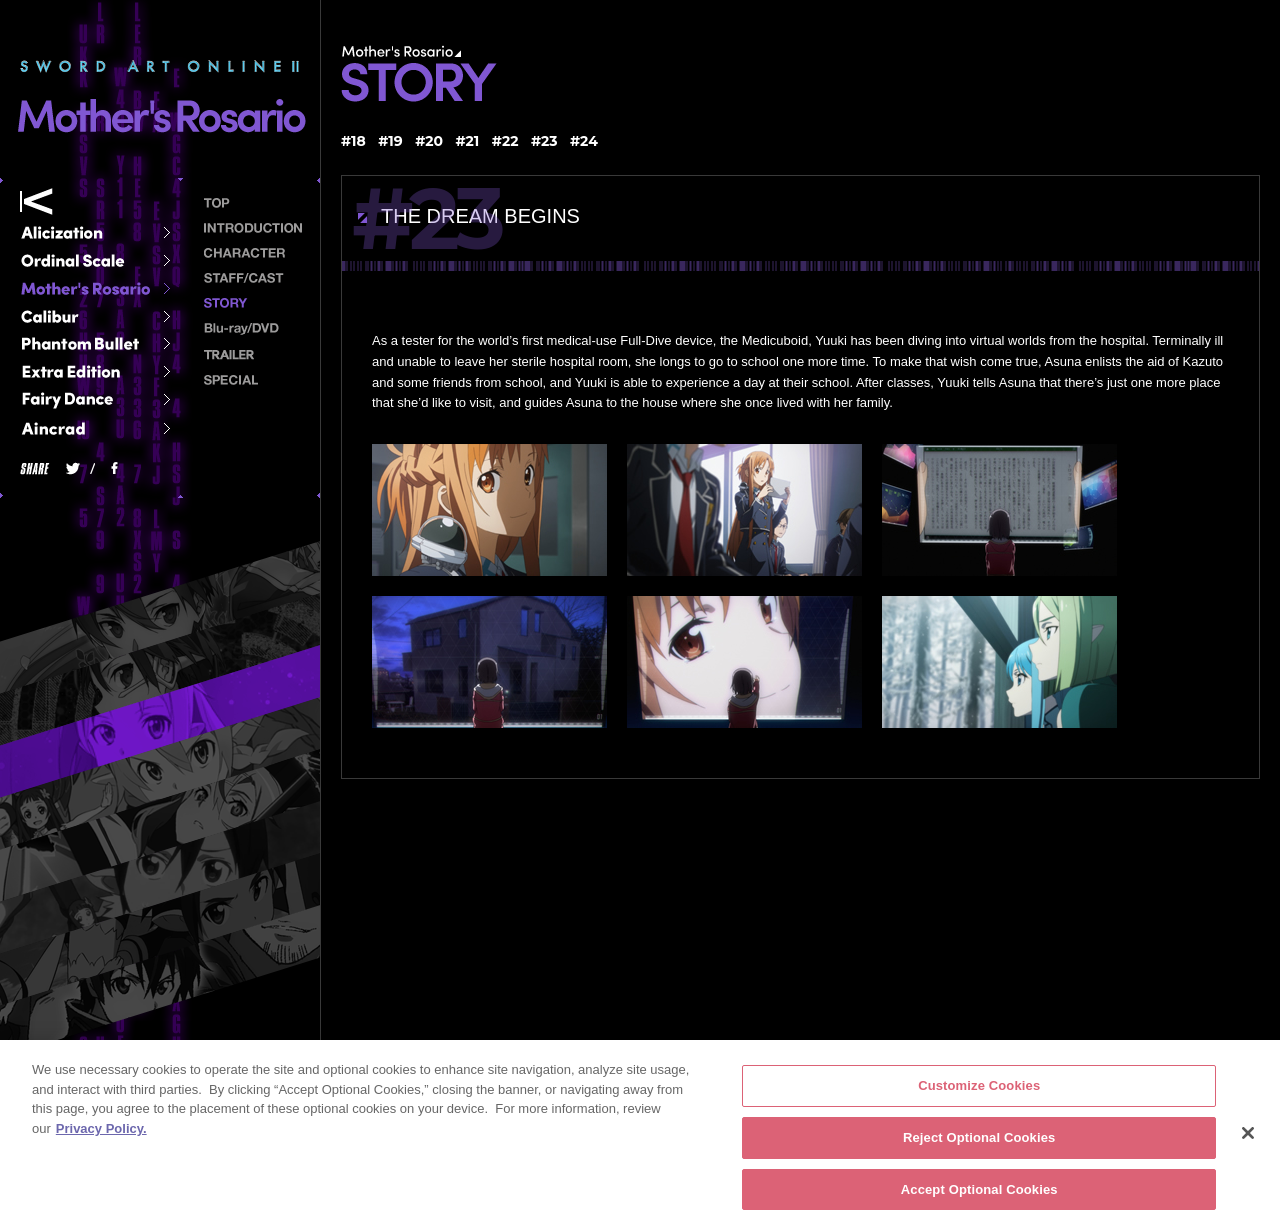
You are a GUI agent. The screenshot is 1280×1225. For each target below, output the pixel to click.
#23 (544, 141)
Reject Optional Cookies (979, 1143)
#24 (584, 141)
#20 (429, 141)
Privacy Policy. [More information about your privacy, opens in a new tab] (101, 1134)
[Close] (1248, 1140)
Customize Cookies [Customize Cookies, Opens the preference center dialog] (979, 1092)
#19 (390, 141)
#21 (468, 141)
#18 (353, 141)
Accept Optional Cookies (979, 1195)
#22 (505, 141)
